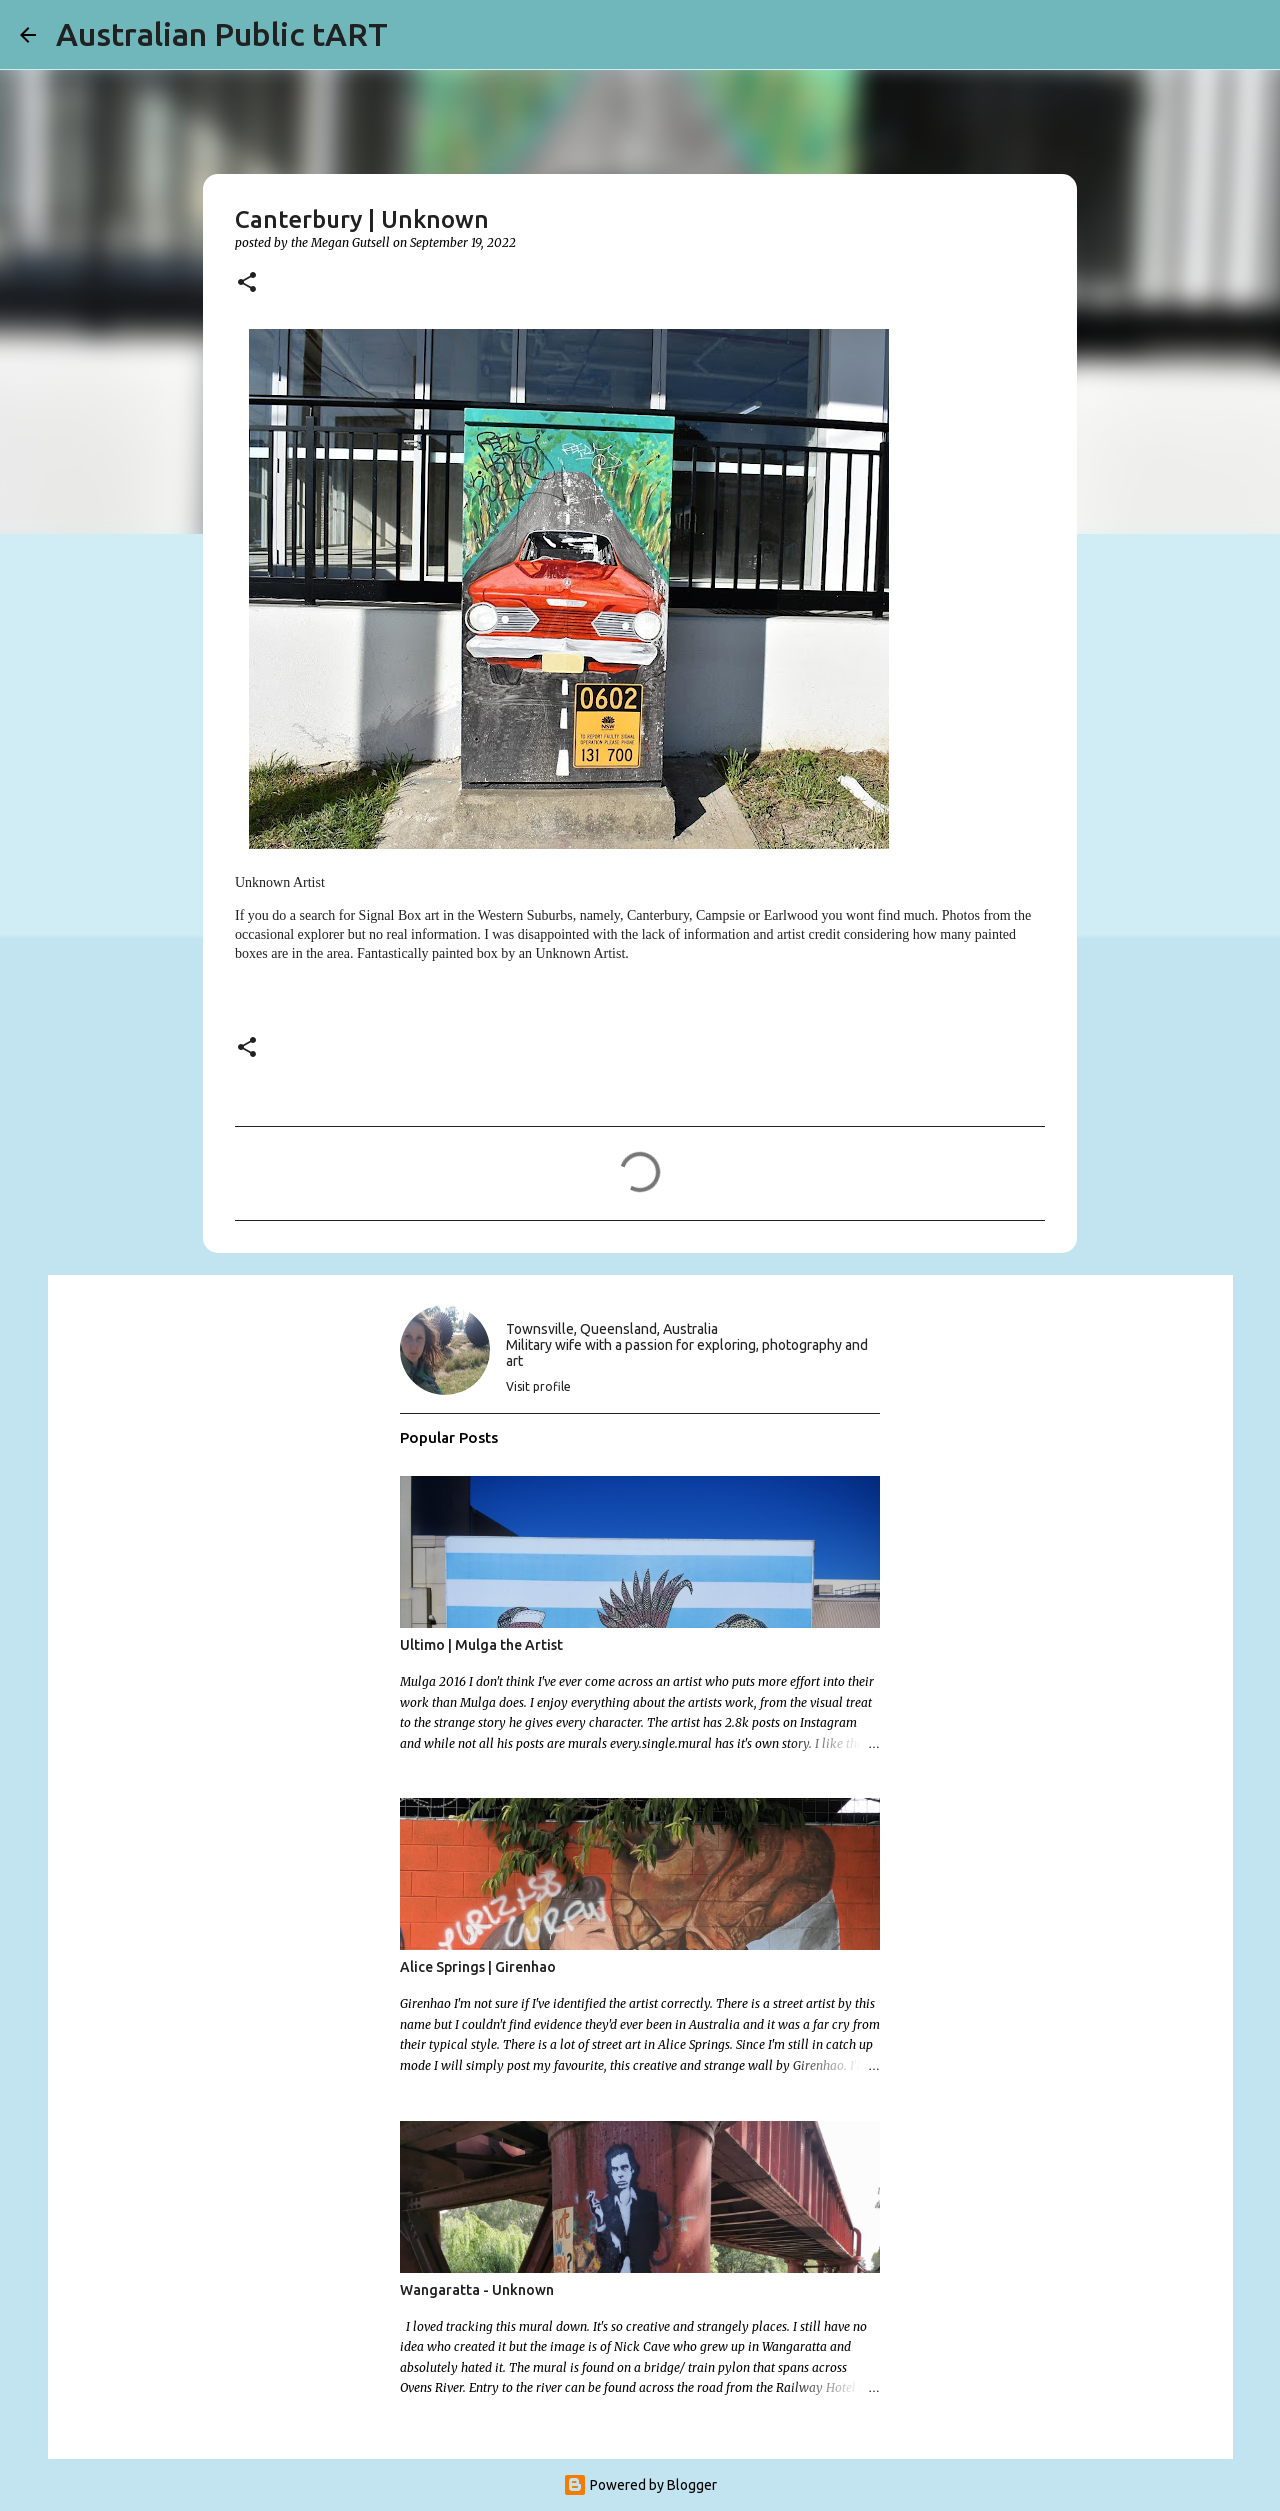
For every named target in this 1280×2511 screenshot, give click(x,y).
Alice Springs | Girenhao (478, 1967)
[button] (247, 283)
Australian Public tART (222, 34)
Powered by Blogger (640, 2485)
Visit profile (538, 1386)
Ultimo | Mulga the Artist (481, 1645)
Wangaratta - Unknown (477, 2290)
